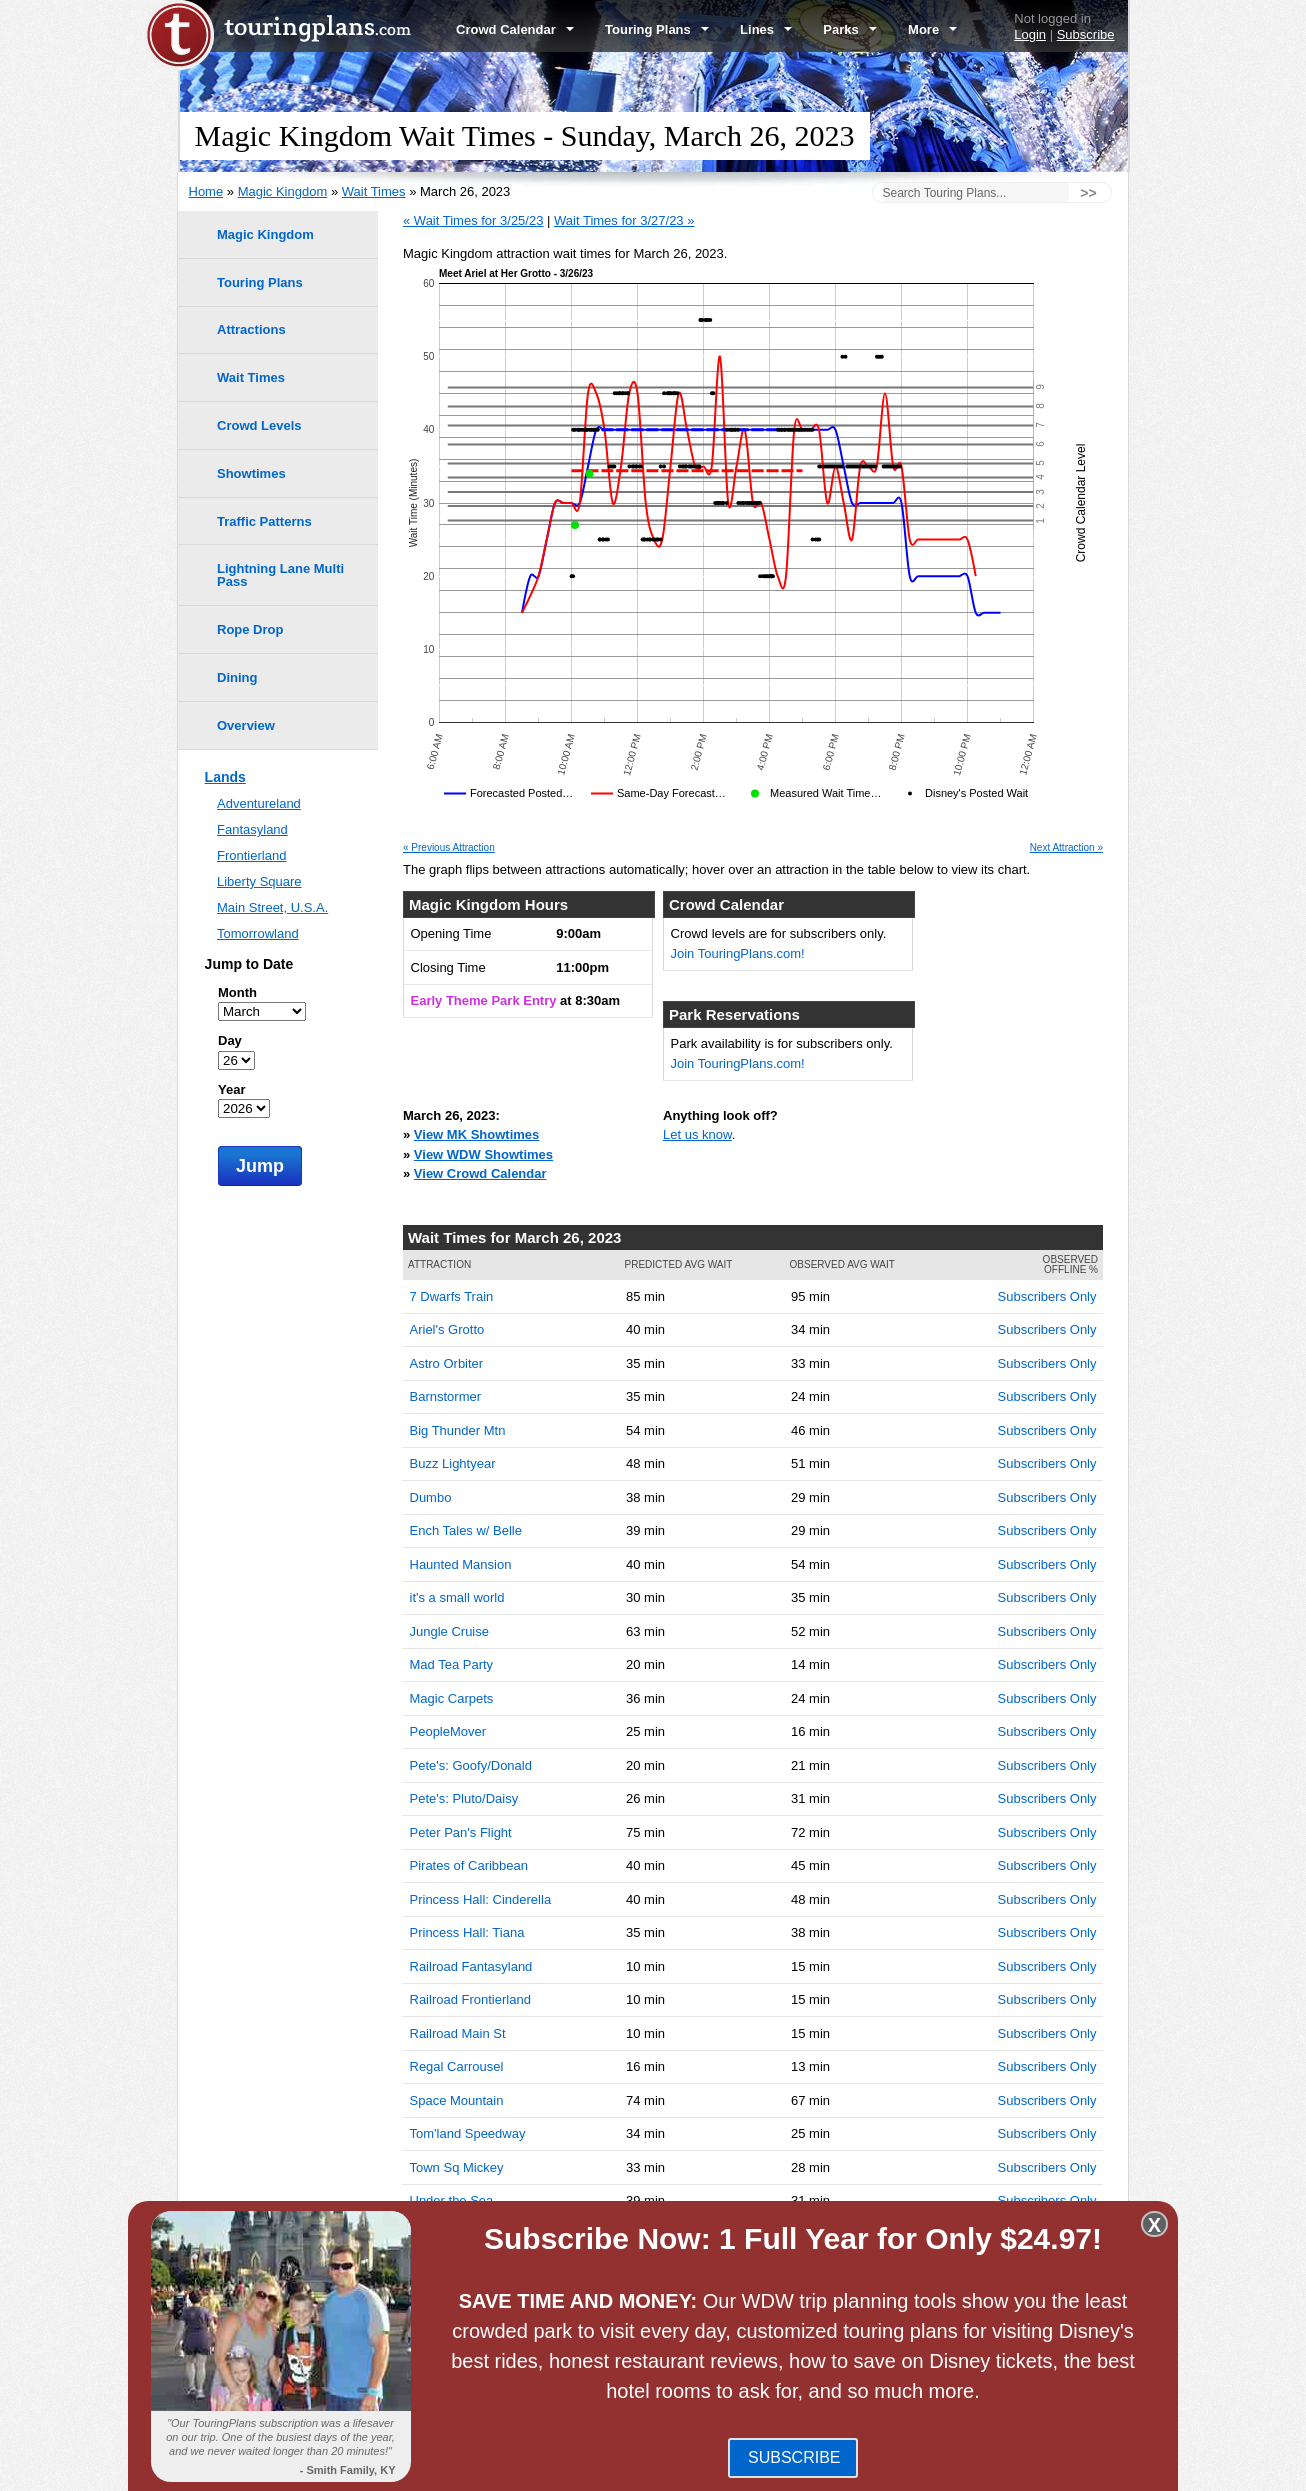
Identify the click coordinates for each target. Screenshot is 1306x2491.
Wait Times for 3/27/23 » (624, 220)
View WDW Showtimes (483, 1154)
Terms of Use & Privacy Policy (757, 2468)
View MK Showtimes (476, 1134)
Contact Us (1095, 2468)
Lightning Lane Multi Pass (280, 575)
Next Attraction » (1066, 848)
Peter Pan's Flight (461, 1832)
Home (206, 191)
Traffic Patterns (264, 521)
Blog (611, 2468)
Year (231, 1089)
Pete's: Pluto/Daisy (464, 1798)
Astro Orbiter (447, 1363)
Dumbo (431, 1497)
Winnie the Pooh (457, 2234)
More (932, 29)
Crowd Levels (259, 425)
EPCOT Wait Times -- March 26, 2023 (555, 2308)
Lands (225, 777)
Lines (766, 29)
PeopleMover (448, 1731)
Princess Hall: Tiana (467, 1932)
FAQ (648, 2468)
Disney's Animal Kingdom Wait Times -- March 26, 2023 (606, 2347)
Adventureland (259, 803)
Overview (246, 725)
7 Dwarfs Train (452, 1296)
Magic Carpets (452, 1698)
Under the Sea (452, 2200)
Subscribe (1086, 34)
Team (871, 2468)
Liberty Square (259, 881)
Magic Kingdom (283, 191)
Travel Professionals (955, 2468)
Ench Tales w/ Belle (466, 1530)
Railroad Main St (458, 2033)
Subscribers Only (1047, 1296)
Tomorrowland (258, 933)
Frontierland (251, 855)
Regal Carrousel (457, 2066)
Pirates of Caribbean (469, 1865)
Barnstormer (446, 1396)
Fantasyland (252, 829)
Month (237, 992)
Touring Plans (657, 29)
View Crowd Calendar (480, 1173)
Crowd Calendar (515, 29)
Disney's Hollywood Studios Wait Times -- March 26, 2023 (612, 2327)
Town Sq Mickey (457, 2167)
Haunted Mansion (461, 1564)
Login (1030, 34)
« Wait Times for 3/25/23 (473, 220)
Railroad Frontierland (470, 1999)
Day (230, 1040)
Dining (237, 677)
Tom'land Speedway (468, 2133)
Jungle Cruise (450, 1631)
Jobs (1038, 2468)
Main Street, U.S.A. (272, 907)
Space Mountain (457, 2100)
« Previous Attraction (449, 848)
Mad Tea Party (452, 1664)
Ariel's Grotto (447, 1329)
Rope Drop (250, 629)
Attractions (251, 329)
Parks (850, 29)
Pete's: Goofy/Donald (471, 1765)
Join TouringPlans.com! (738, 953)
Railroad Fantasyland (471, 1966)
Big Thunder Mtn (458, 1430)
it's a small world (457, 1597)
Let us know (697, 1134)
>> (1088, 193)
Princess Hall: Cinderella (481, 1899)
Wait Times (374, 191)
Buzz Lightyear (453, 1463)
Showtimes (251, 473)
